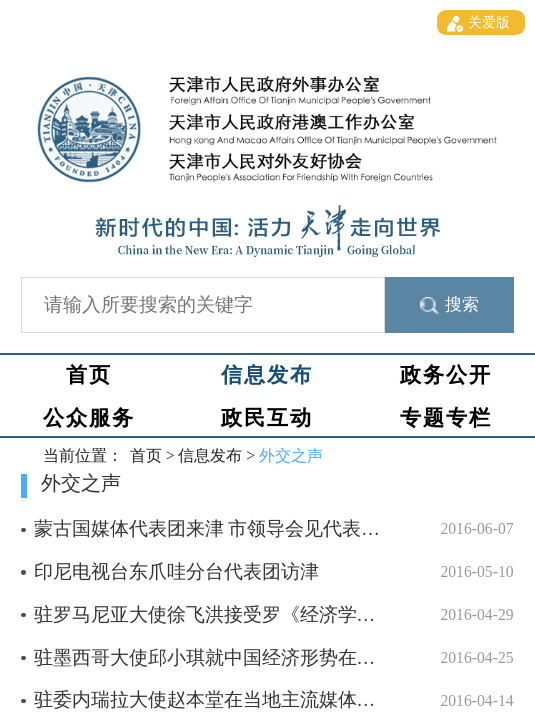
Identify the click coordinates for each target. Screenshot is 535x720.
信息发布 (267, 375)
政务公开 (446, 375)
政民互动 (267, 418)
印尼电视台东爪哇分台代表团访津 (176, 571)
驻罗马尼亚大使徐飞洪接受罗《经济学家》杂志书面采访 (271, 614)
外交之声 (291, 455)
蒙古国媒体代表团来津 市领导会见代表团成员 (226, 528)
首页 (89, 375)
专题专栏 (446, 418)
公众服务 (89, 418)
